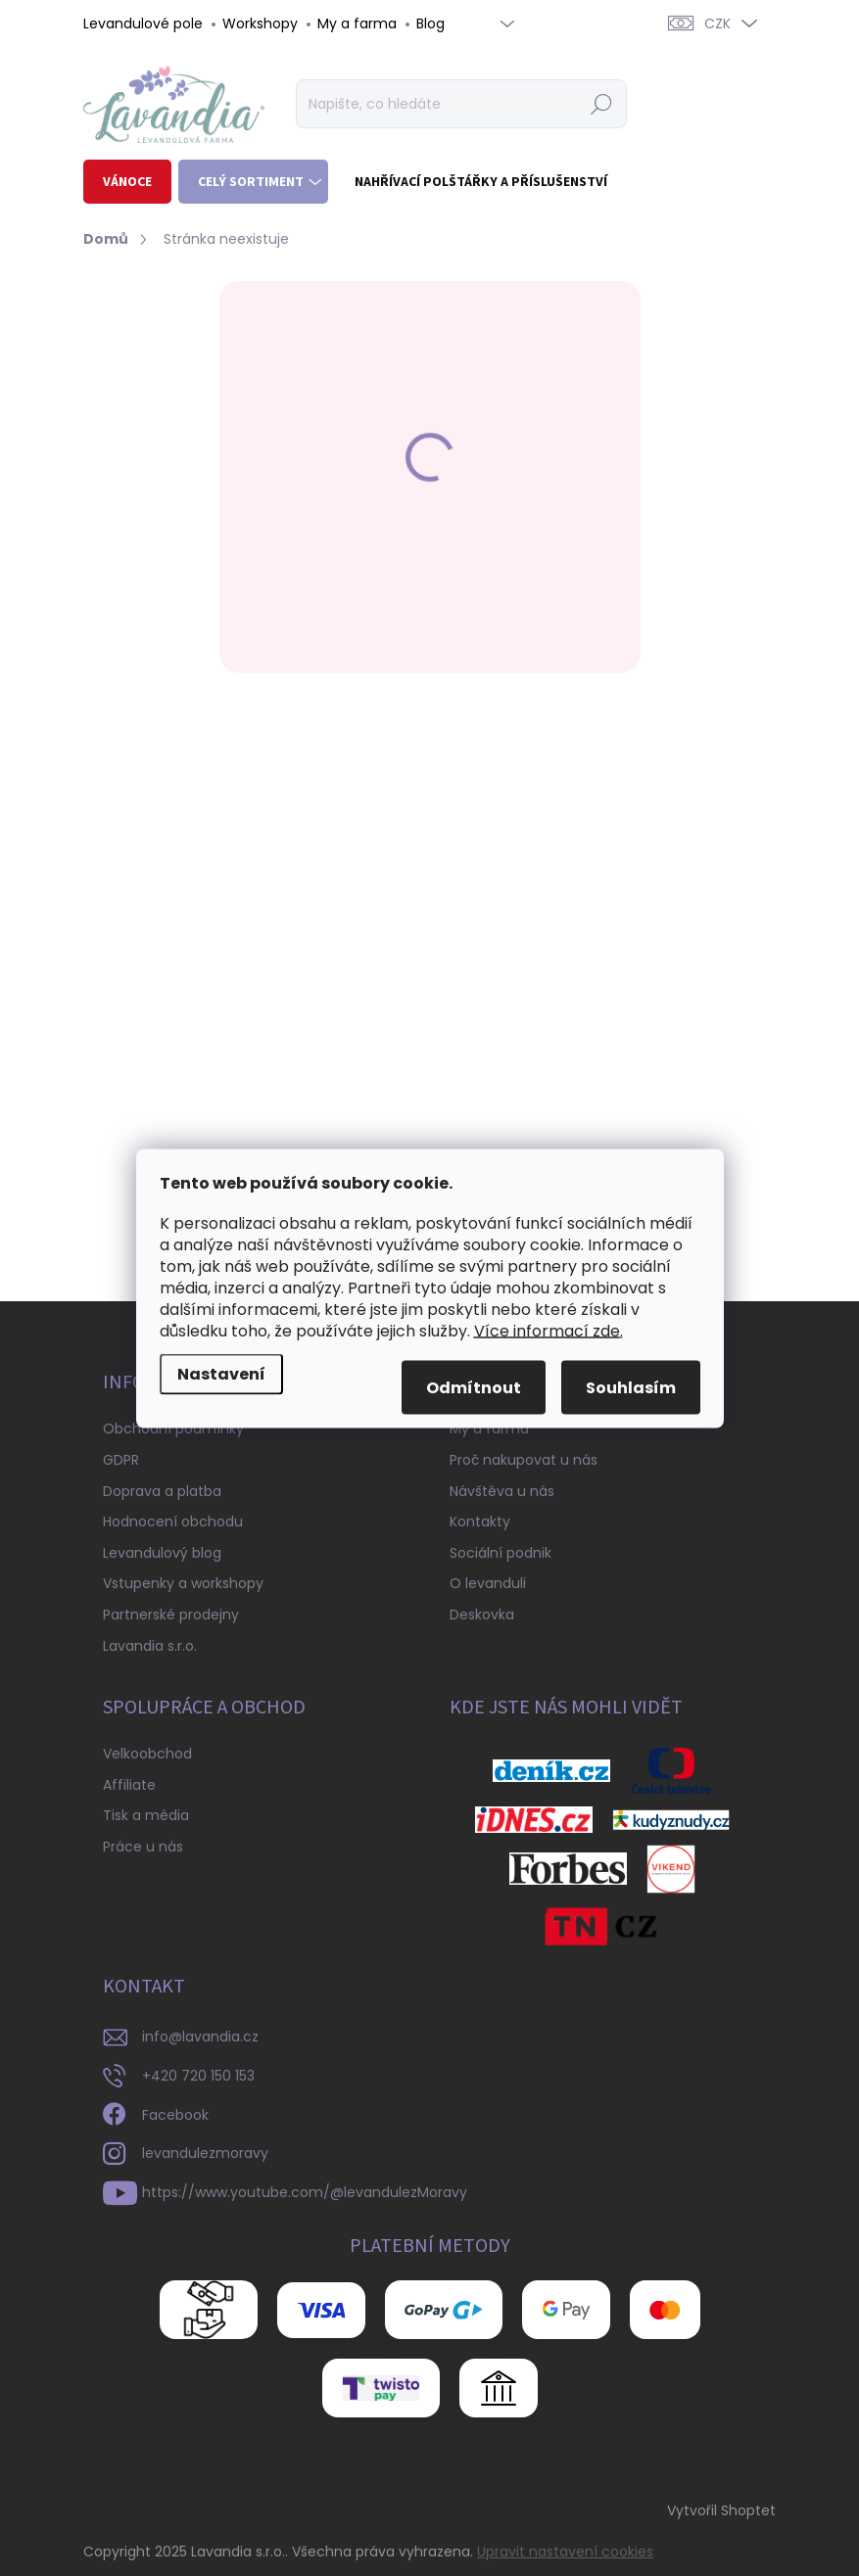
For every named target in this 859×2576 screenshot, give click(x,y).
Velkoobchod (147, 1753)
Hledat (601, 104)
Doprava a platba (162, 1491)
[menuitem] (127, 182)
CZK (717, 23)
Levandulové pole (143, 23)
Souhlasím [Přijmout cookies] (631, 1387)
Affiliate (129, 1785)
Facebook (175, 2115)
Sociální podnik (500, 1553)
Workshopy (260, 23)
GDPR (121, 1460)
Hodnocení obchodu (173, 1521)
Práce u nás (143, 1846)
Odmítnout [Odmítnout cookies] (473, 1387)
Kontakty (480, 1521)
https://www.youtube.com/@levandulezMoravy (304, 2192)
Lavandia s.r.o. (150, 1646)
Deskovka (482, 1614)
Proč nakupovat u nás (523, 1460)
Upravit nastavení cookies (565, 2551)
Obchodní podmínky (173, 1428)
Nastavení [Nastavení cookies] (221, 1373)
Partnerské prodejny (171, 1614)
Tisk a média (146, 1815)
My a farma (357, 23)
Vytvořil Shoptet (721, 2510)
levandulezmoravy (205, 2153)
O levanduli (488, 1583)
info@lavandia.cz (200, 2036)
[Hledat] (461, 103)
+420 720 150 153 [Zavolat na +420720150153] (198, 2075)
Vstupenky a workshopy (183, 1583)
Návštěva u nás (502, 1491)
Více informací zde (547, 1330)
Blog (430, 23)
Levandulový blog (162, 1553)
